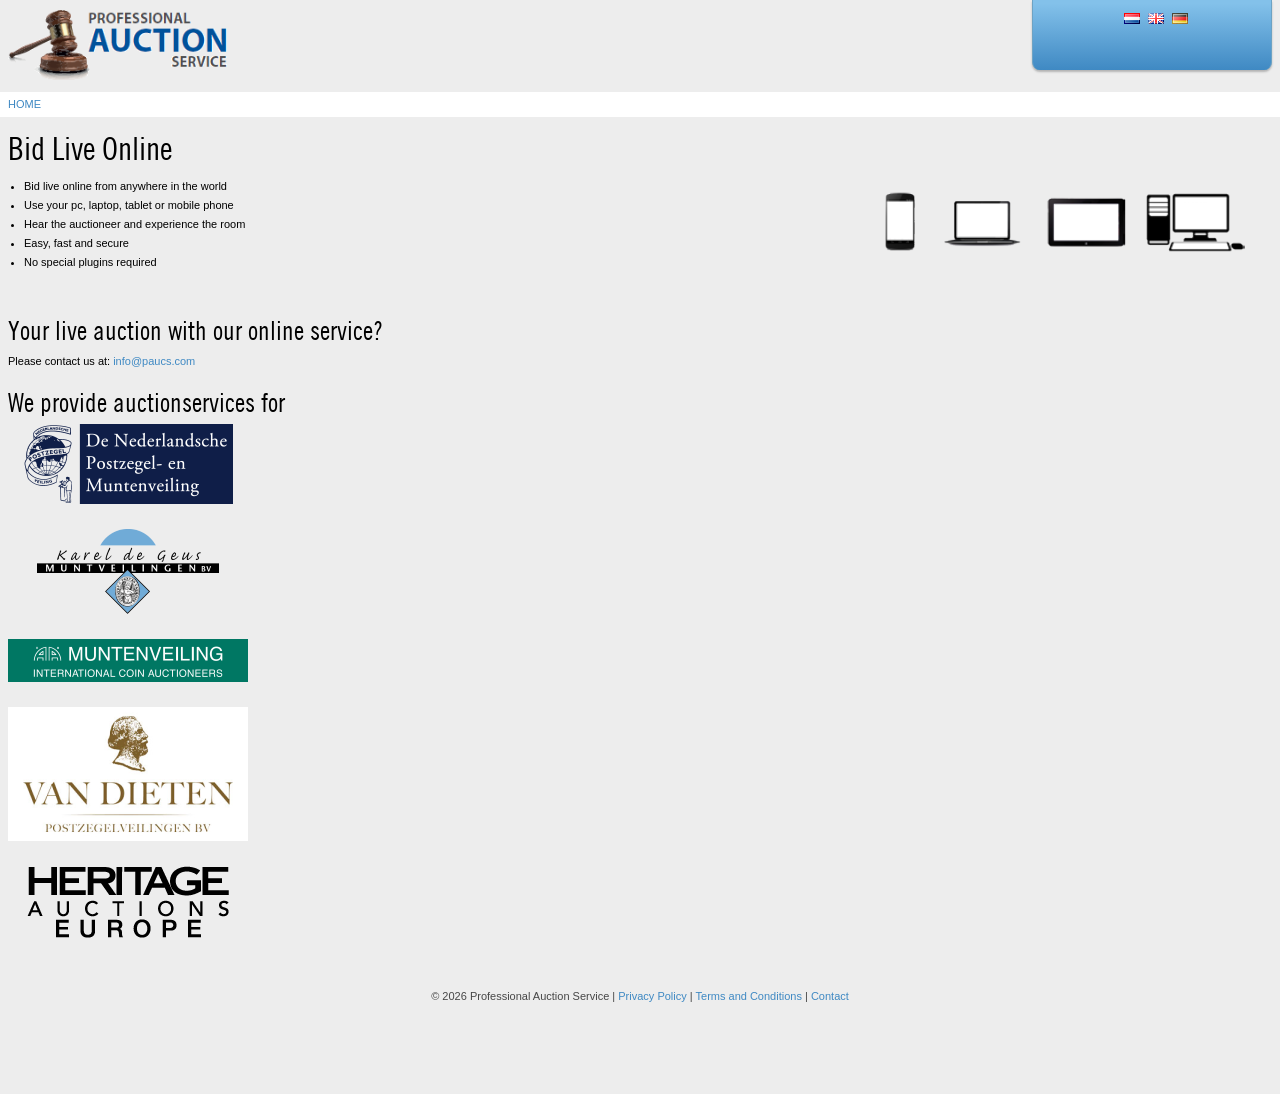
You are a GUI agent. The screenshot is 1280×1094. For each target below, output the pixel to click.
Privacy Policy (652, 996)
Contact (830, 996)
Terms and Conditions (749, 996)
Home (24, 104)
